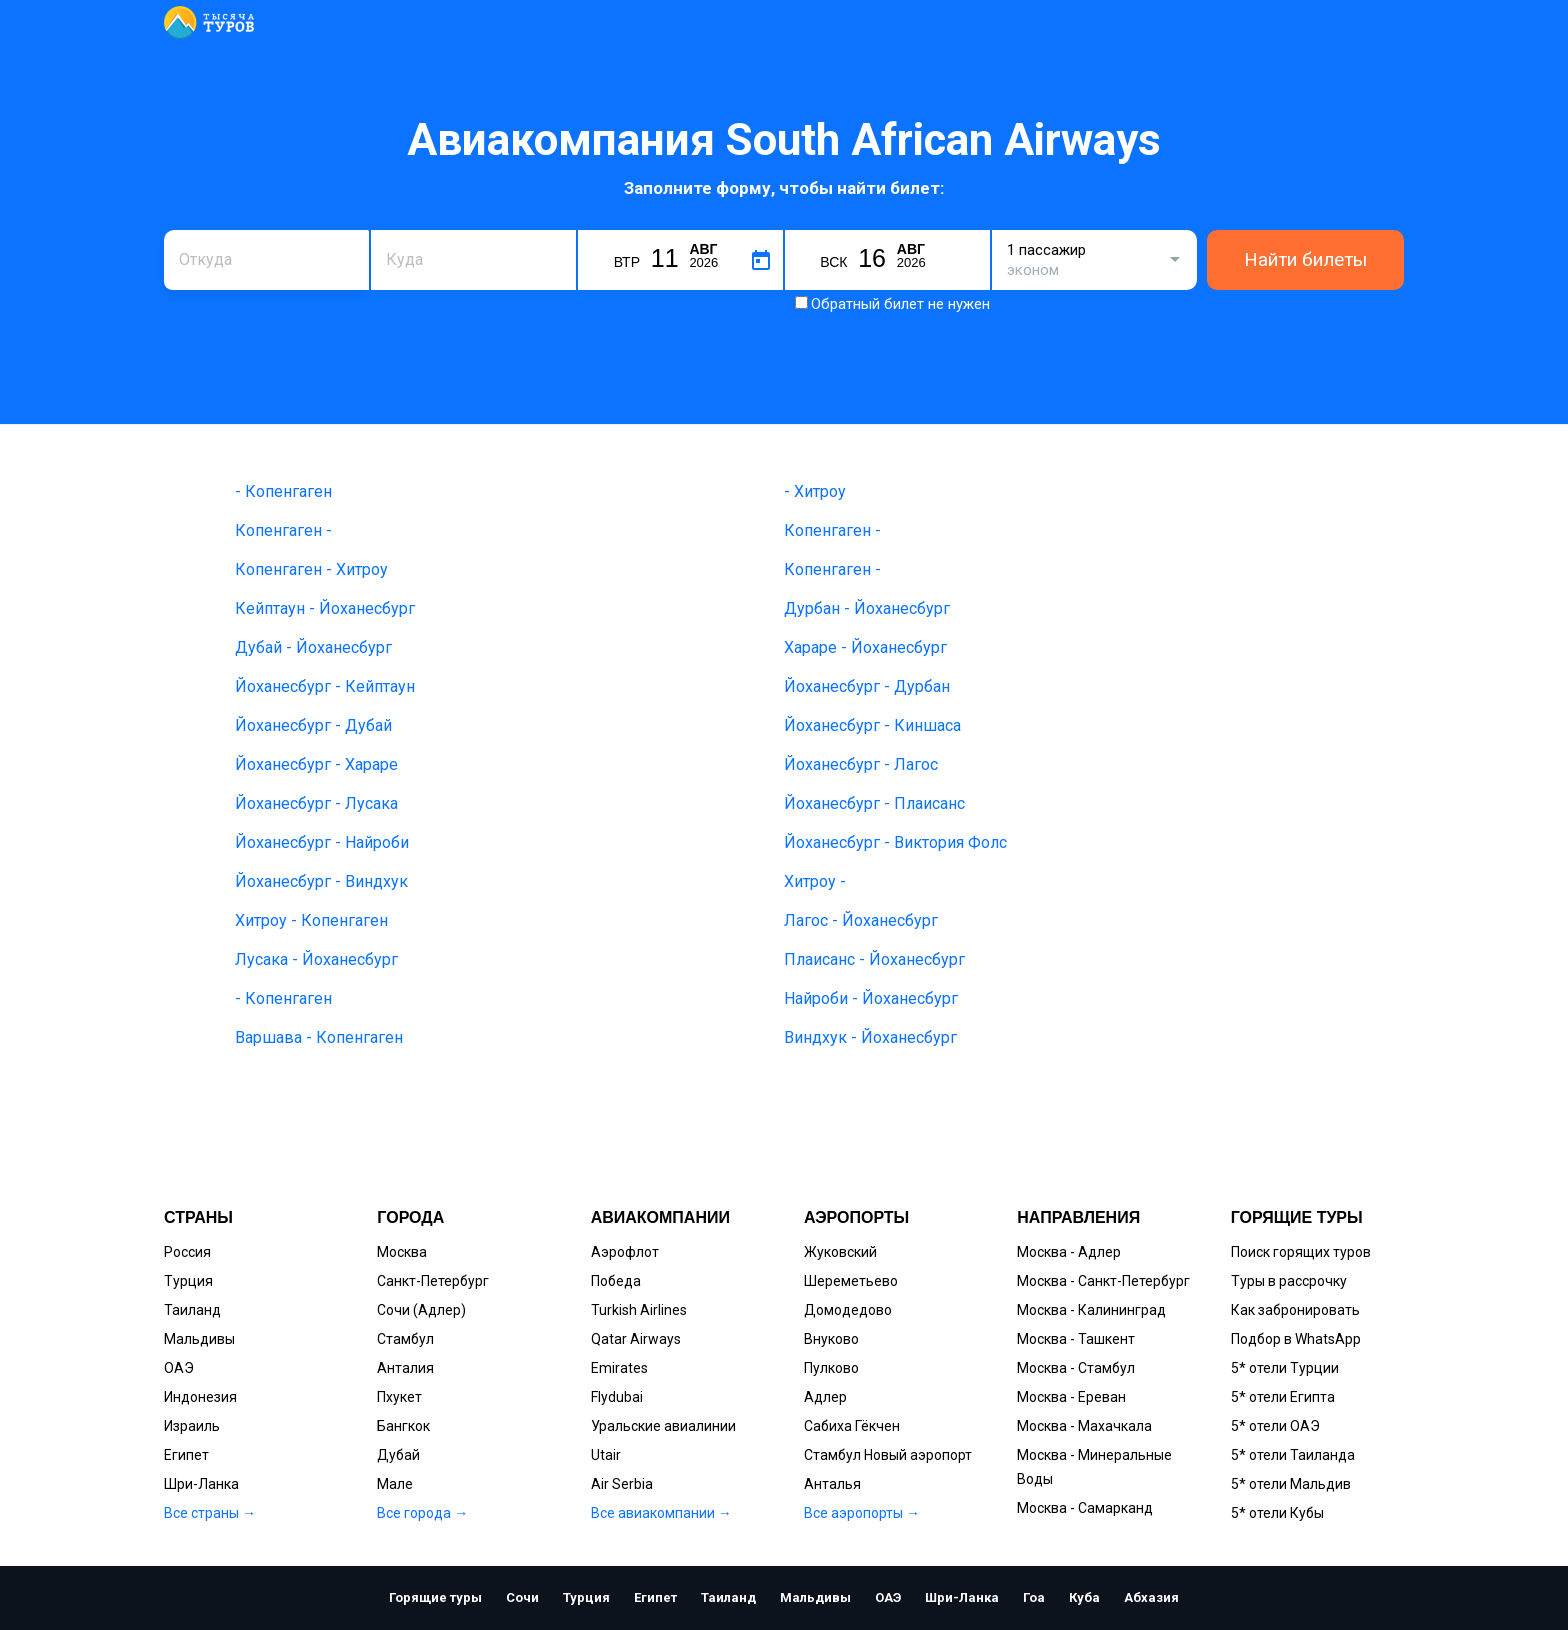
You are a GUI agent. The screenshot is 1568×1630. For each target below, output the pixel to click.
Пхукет (399, 1397)
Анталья (832, 1484)
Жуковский (840, 1252)
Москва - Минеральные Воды (1094, 1467)
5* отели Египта (1283, 1397)
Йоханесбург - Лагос (861, 764)
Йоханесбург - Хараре (316, 764)
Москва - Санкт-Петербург (1103, 1281)
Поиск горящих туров (1301, 1252)
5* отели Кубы (1277, 1513)
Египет (186, 1455)
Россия (187, 1252)
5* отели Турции (1285, 1368)
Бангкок (403, 1426)
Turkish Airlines (639, 1310)
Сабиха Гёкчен (852, 1426)
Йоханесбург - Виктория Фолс (895, 842)
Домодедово (848, 1310)
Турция (188, 1281)
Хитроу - (815, 881)
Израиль (192, 1426)
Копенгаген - (283, 530)
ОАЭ (179, 1368)
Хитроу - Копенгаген (311, 920)
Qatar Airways (636, 1339)
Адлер (825, 1397)
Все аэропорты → (862, 1513)
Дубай (398, 1455)
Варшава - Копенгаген (319, 1037)
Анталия (405, 1368)
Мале (395, 1484)
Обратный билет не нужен (900, 304)
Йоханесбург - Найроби (322, 842)
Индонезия (200, 1397)
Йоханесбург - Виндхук (321, 881)
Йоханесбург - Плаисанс (874, 803)
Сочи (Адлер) (421, 1310)
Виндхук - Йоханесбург (870, 1037)
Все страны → (210, 1513)
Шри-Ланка (201, 1484)
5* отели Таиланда (1293, 1455)
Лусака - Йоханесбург (316, 959)
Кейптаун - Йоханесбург (325, 608)
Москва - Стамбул (1076, 1368)
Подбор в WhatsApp (1296, 1339)
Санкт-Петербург (433, 1281)
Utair (606, 1455)
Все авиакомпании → (661, 1513)
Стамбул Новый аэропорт (888, 1455)
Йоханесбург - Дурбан (867, 686)
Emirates (619, 1368)
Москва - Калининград (1091, 1310)
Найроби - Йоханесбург (871, 998)
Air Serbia (622, 1484)
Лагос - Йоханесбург (861, 920)
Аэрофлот (625, 1252)
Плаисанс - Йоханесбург (874, 959)
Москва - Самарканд (1085, 1508)
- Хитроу (815, 491)
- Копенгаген (283, 491)
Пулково (831, 1368)
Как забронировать (1295, 1310)
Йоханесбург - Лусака (316, 803)
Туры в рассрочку (1289, 1281)
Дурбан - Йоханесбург (867, 608)
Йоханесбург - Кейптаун (325, 686)
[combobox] (266, 260)
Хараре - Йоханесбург (865, 647)
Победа (616, 1281)
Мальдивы (199, 1339)
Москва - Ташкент (1076, 1339)
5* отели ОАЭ (1275, 1426)
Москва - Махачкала (1084, 1426)
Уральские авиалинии (663, 1426)
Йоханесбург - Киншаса (872, 725)
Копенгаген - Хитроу (311, 569)
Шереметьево (851, 1281)
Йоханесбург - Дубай (313, 725)
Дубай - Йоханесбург (313, 647)
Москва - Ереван (1071, 1397)
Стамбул (405, 1339)
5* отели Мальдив (1291, 1484)
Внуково (831, 1339)
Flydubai (617, 1397)
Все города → (422, 1513)
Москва (402, 1252)
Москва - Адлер (1069, 1252)
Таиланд (192, 1310)
